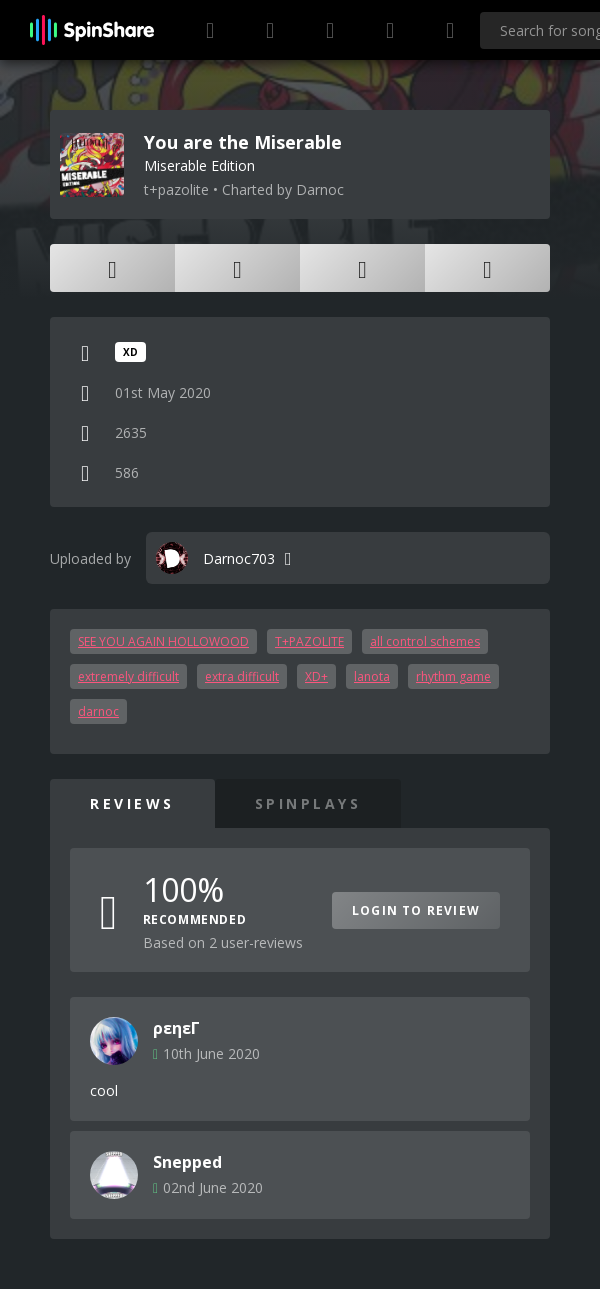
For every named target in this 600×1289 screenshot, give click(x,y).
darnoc (98, 711)
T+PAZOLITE (309, 641)
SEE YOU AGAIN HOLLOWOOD (163, 641)
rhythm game (453, 676)
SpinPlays (308, 803)
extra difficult (242, 676)
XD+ (316, 676)
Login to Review (416, 910)
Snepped (187, 1162)
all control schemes (425, 641)
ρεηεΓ (176, 1028)
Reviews (132, 803)
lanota (372, 676)
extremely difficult (128, 676)
